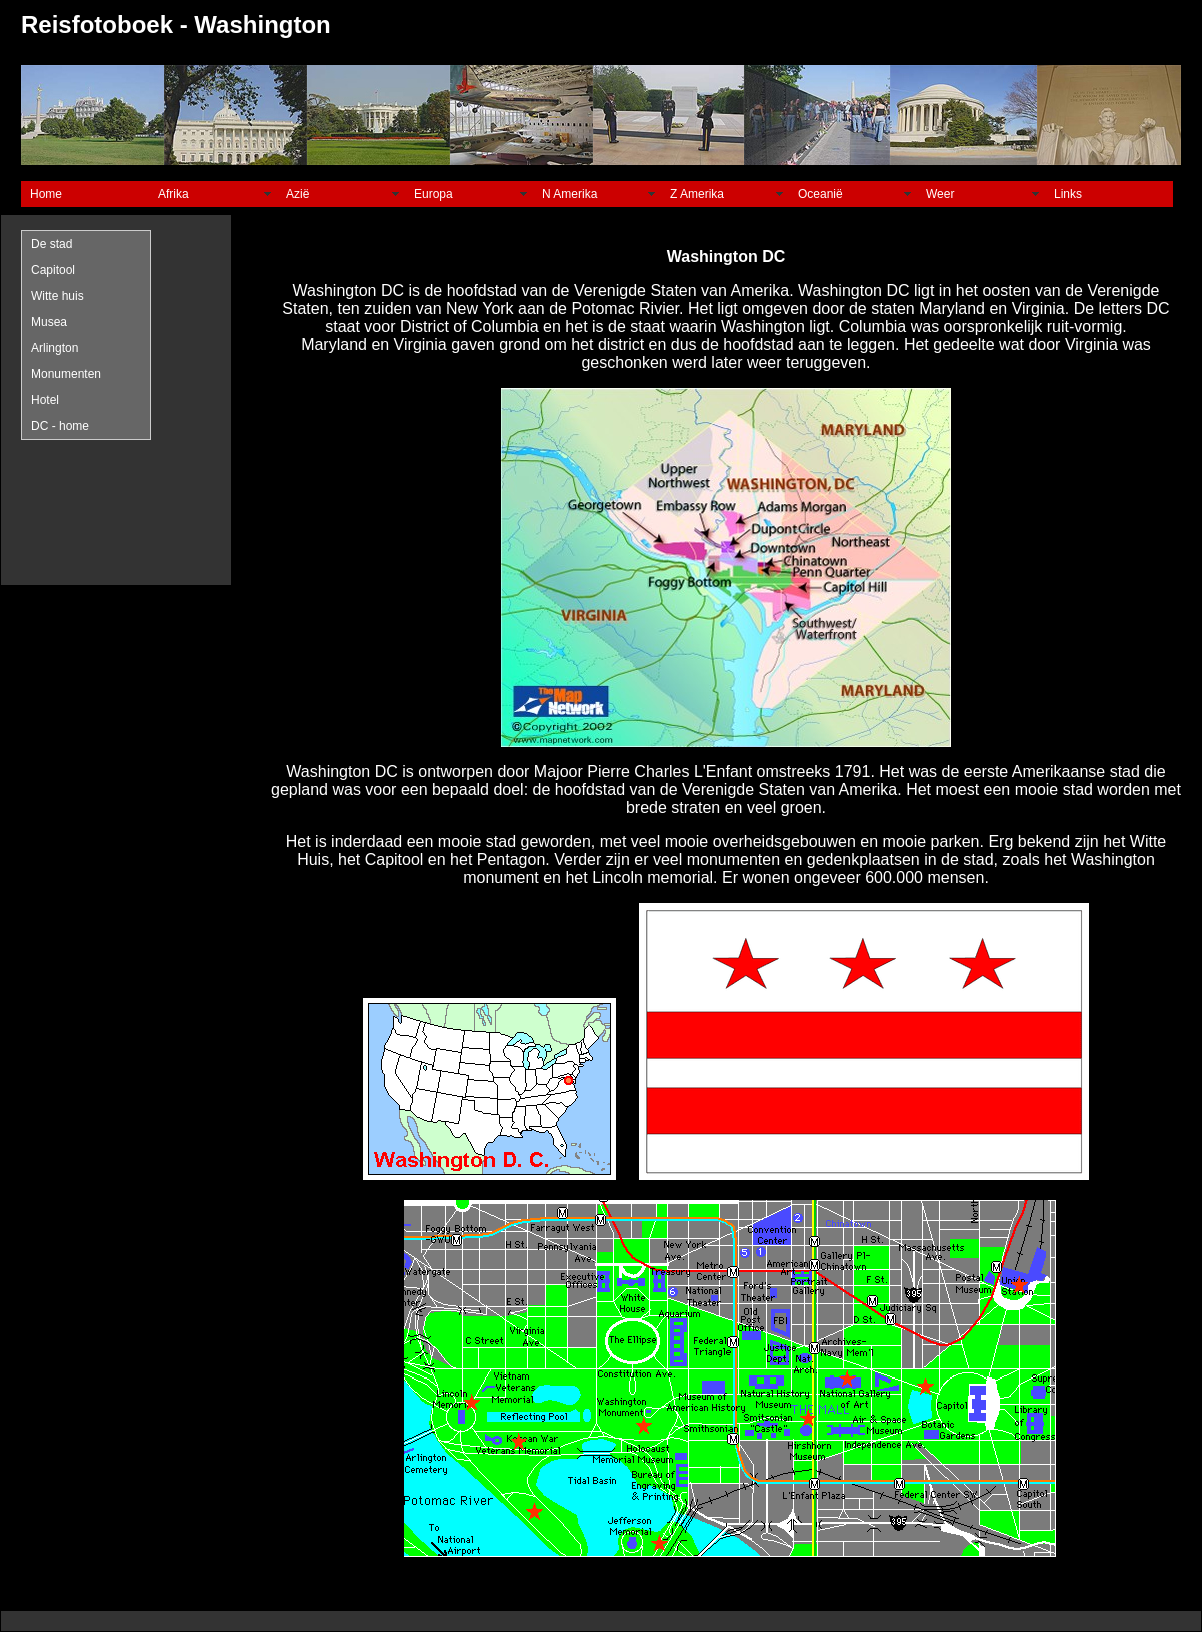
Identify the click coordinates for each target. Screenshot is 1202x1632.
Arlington (54, 348)
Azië (297, 194)
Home (46, 194)
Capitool (53, 270)
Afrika (173, 194)
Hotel (45, 400)
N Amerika (569, 194)
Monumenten (66, 374)
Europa (433, 194)
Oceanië (820, 194)
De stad (51, 244)
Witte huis (57, 296)
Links (1068, 194)
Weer (940, 194)
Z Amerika (697, 194)
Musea (49, 322)
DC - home (60, 426)
